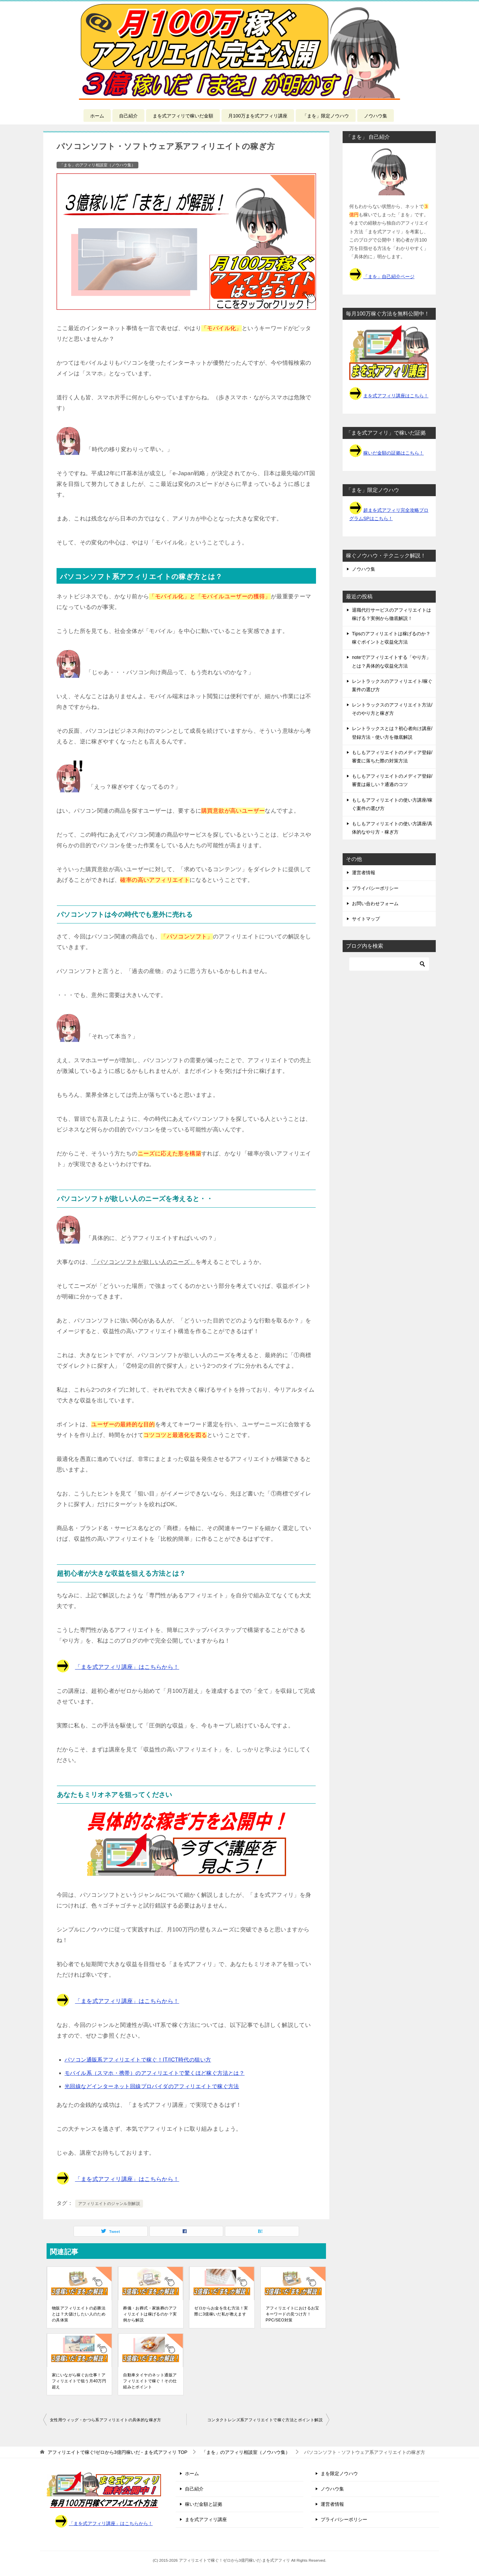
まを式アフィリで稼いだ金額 (183, 115)
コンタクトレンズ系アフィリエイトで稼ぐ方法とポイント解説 (265, 2420)
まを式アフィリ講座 (206, 2519)
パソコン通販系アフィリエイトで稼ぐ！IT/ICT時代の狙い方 (138, 2060)
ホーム (97, 115)
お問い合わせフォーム (375, 903)
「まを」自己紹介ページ (388, 276)
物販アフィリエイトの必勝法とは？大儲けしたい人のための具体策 (78, 2314)
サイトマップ (366, 918)
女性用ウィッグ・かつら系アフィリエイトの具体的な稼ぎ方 (105, 2420)
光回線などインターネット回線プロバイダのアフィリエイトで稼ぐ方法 (152, 2086)
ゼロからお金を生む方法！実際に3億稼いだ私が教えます (221, 2311)
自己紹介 (128, 115)
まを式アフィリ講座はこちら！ (395, 395)
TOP (118, 2452)
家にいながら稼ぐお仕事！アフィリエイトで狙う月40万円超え (79, 2381)
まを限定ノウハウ (339, 2473)
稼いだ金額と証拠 (203, 2504)
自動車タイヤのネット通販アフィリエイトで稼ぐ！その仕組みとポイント (150, 2381)
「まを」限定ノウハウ (325, 115)
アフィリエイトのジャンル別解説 (109, 2203)
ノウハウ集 (375, 115)
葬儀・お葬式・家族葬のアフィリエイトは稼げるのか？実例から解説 (150, 2314)
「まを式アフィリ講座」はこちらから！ (127, 1667)
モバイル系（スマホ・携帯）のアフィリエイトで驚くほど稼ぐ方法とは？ (154, 2073)
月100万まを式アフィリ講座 (257, 115)
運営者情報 (363, 872)
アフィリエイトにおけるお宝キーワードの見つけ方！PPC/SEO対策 (292, 2314)
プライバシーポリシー (375, 888)
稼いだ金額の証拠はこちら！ (393, 453)
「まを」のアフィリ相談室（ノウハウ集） (97, 165)
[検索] (389, 964)
